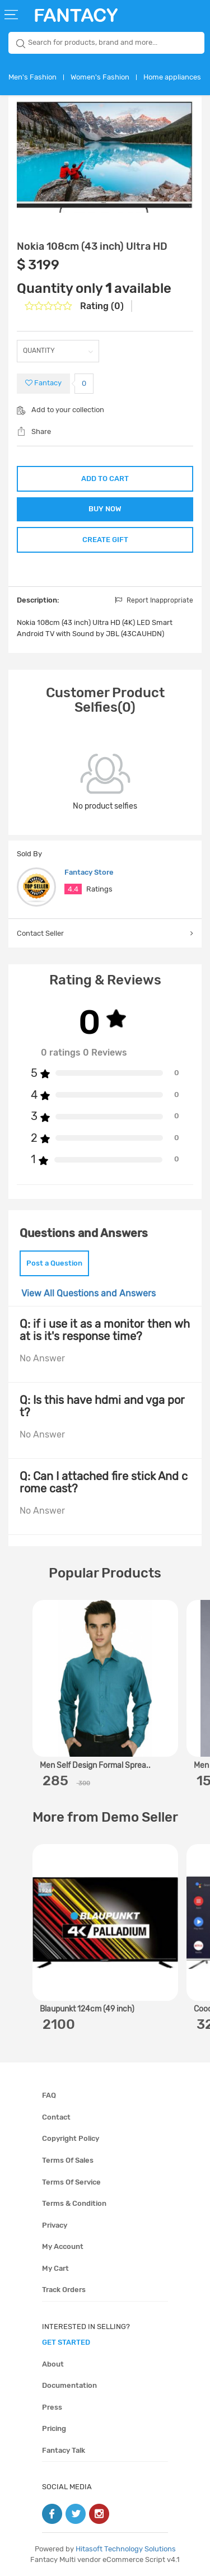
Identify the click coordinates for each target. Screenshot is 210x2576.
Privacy (54, 2225)
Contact (56, 2117)
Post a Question (54, 1263)
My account (62, 2246)
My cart (55, 2268)
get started (66, 2342)
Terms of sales (68, 2160)
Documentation (69, 2385)
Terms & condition (74, 2203)
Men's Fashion (32, 77)
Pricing (54, 2428)
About (53, 2364)
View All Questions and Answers (88, 1293)
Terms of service (71, 2182)
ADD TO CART (105, 478)
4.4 (73, 889)
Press (52, 2407)
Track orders (64, 2289)
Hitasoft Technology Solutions (126, 2549)
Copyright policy (70, 2138)
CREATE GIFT (105, 539)
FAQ (49, 2095)
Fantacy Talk (63, 2450)
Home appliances (172, 77)
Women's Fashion (100, 77)
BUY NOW (105, 509)
